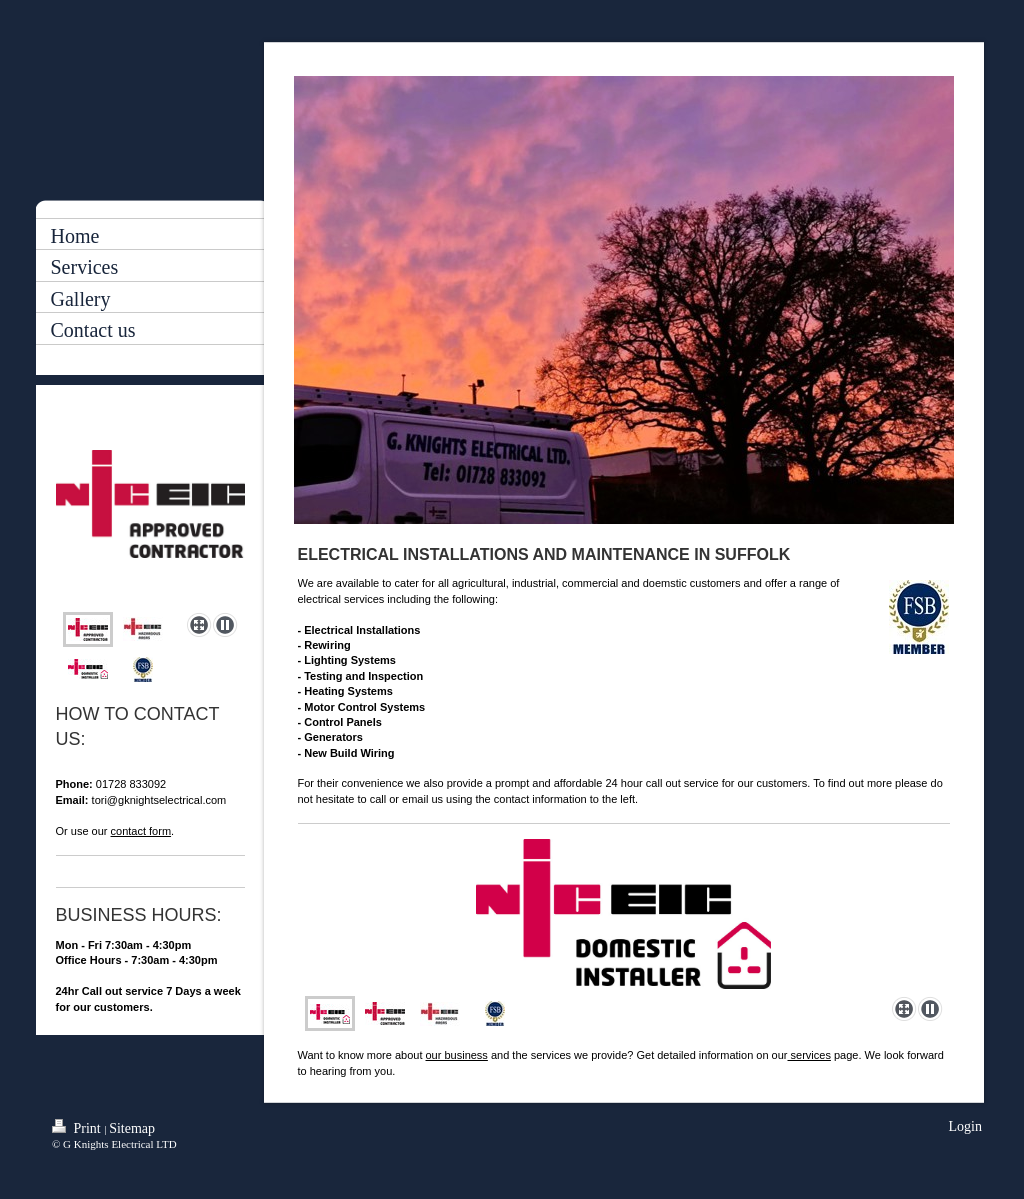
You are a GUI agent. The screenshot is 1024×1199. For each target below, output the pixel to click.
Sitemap (132, 1128)
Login (965, 1126)
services (809, 1055)
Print (78, 1127)
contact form (141, 831)
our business (457, 1055)
